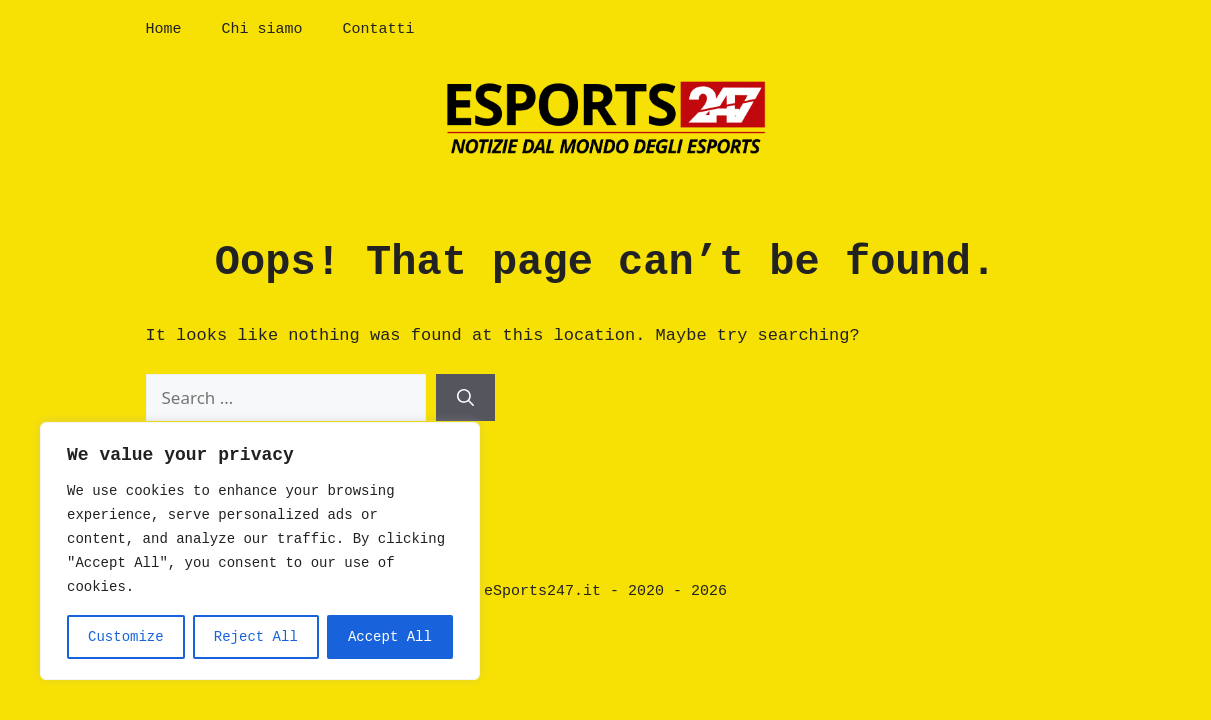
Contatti (379, 29)
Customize (126, 637)
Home (164, 29)
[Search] (465, 398)
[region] (260, 551)
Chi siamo (262, 29)
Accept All (390, 637)
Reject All (256, 637)
